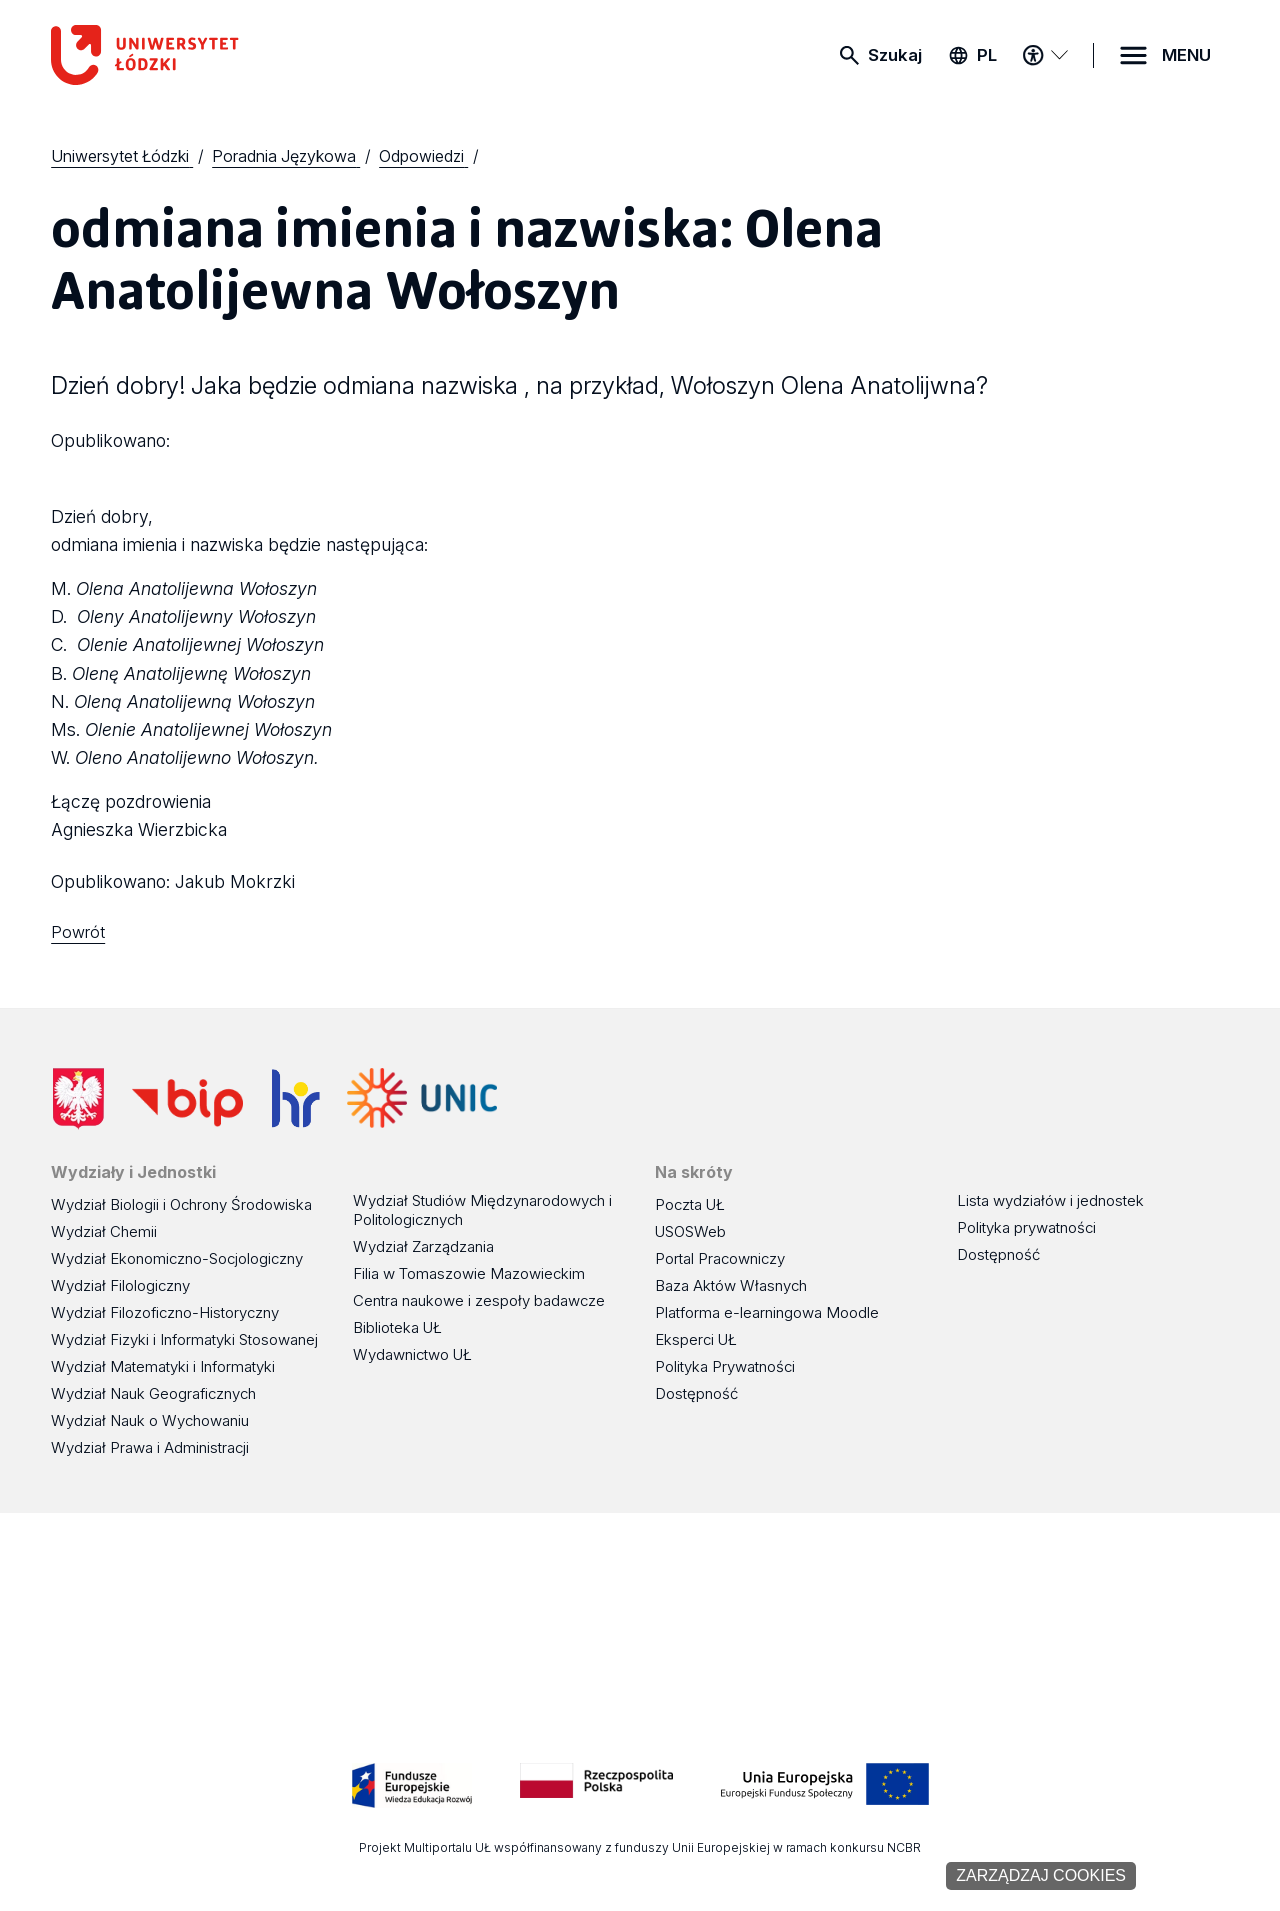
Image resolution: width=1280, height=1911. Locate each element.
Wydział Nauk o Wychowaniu (150, 1420)
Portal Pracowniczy (720, 1258)
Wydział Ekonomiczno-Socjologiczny (177, 1258)
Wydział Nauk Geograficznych (153, 1393)
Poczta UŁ (690, 1204)
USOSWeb (690, 1231)
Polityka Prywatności (725, 1366)
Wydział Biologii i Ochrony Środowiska (181, 1204)
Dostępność (696, 1393)
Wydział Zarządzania (423, 1246)
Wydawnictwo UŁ (412, 1354)
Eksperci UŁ (696, 1339)
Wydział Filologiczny (120, 1285)
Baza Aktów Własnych (731, 1285)
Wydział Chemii (104, 1231)
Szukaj (895, 55)
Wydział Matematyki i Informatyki (163, 1366)
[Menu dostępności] (1045, 55)
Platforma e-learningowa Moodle (767, 1312)
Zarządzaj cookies (1041, 1875)
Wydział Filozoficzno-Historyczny (165, 1312)
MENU (1186, 55)
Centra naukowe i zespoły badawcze (479, 1300)
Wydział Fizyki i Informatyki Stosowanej (184, 1339)
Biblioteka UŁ (397, 1327)
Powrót (78, 932)
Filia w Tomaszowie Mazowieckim (469, 1273)
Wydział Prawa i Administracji (150, 1447)
